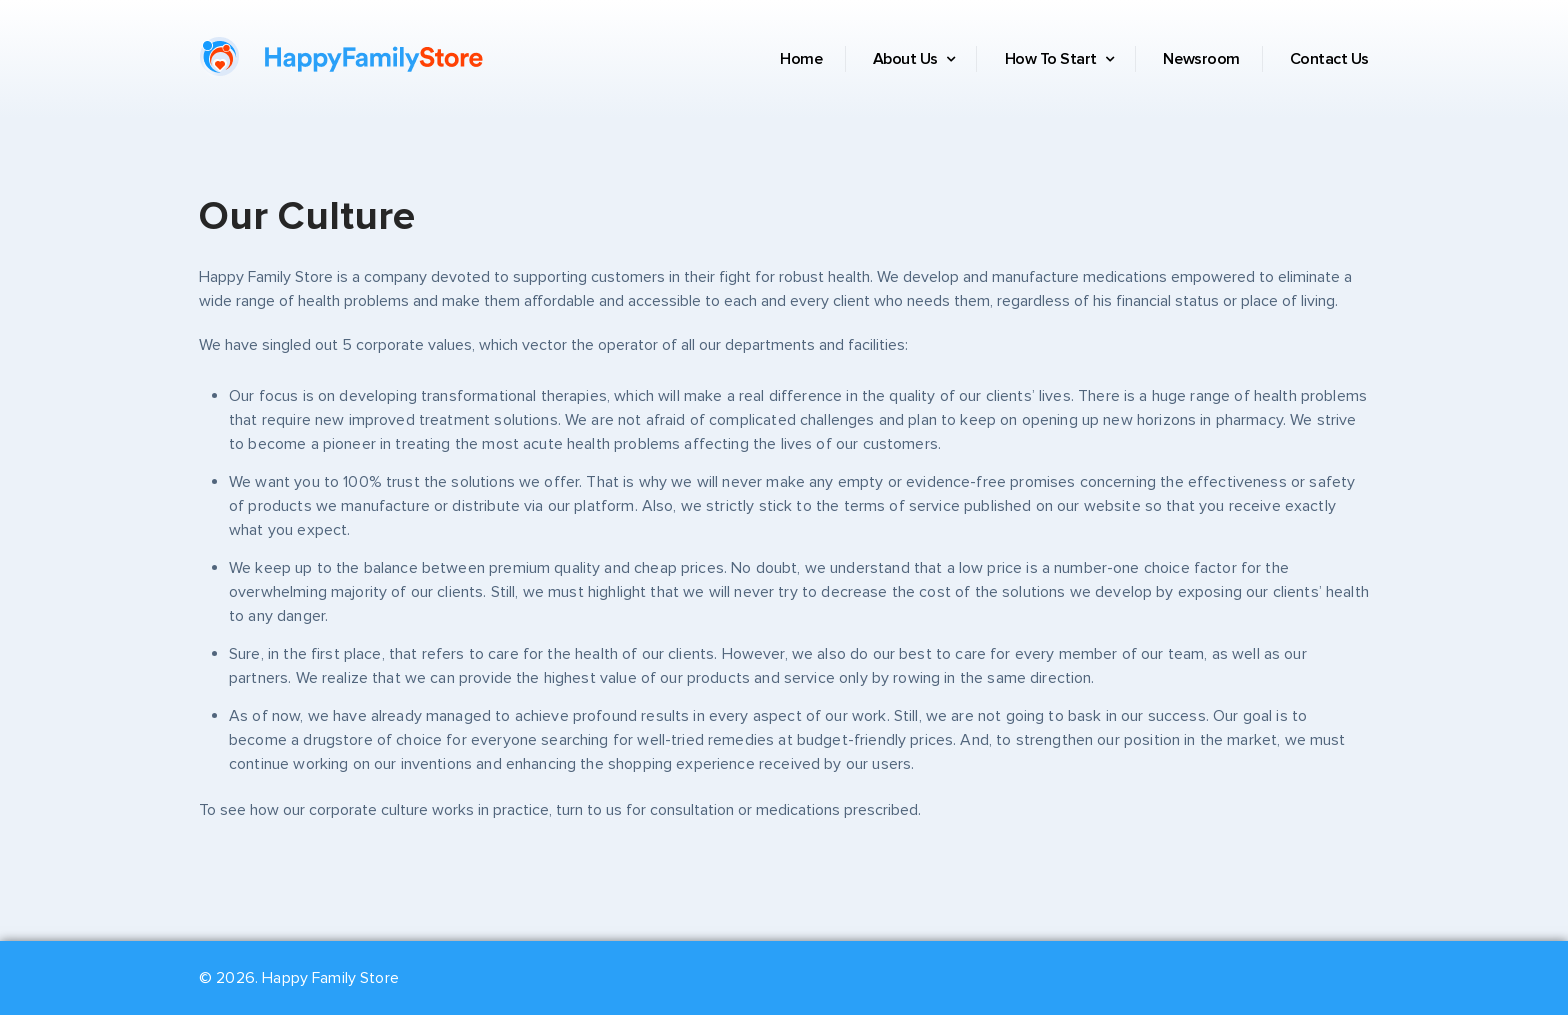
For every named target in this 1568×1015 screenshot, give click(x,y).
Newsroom (1201, 59)
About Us (914, 59)
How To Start (1059, 59)
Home (801, 59)
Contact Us (1329, 59)
